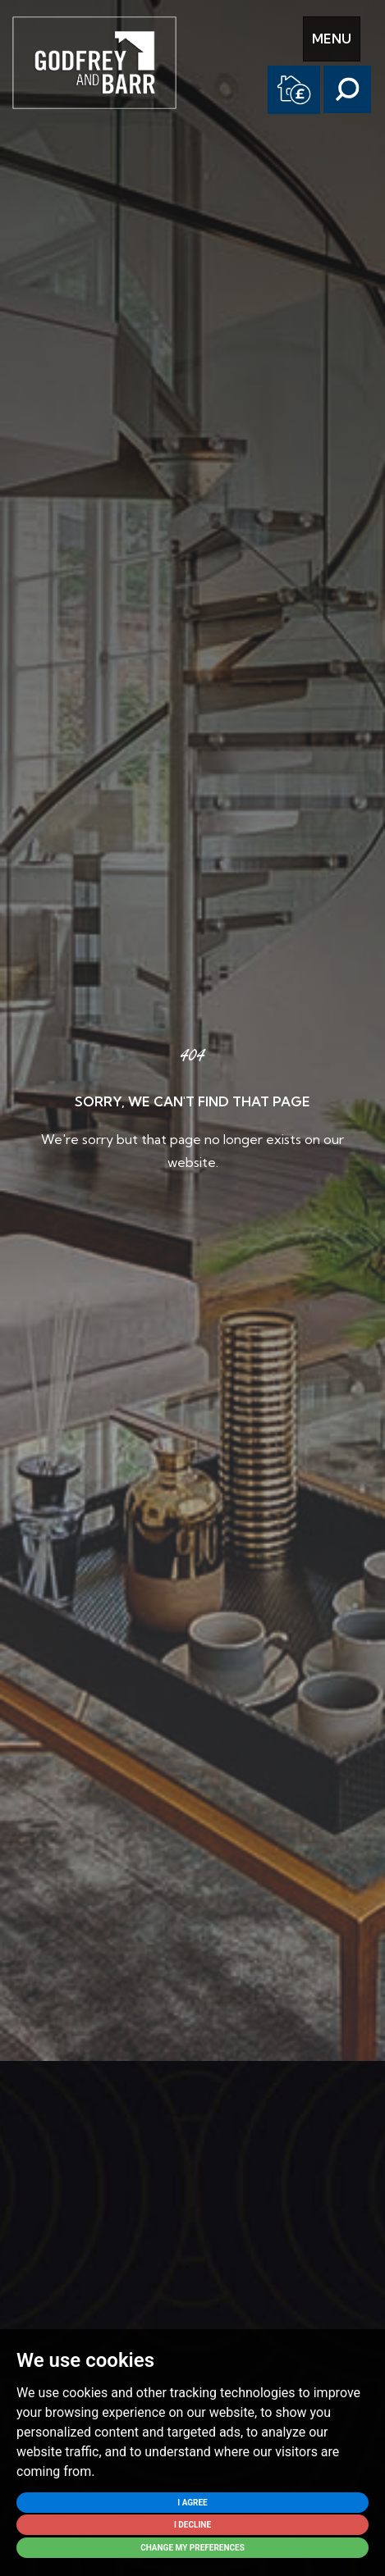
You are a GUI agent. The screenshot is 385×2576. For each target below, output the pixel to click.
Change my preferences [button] (192, 2547)
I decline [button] (192, 2524)
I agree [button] (192, 2502)
